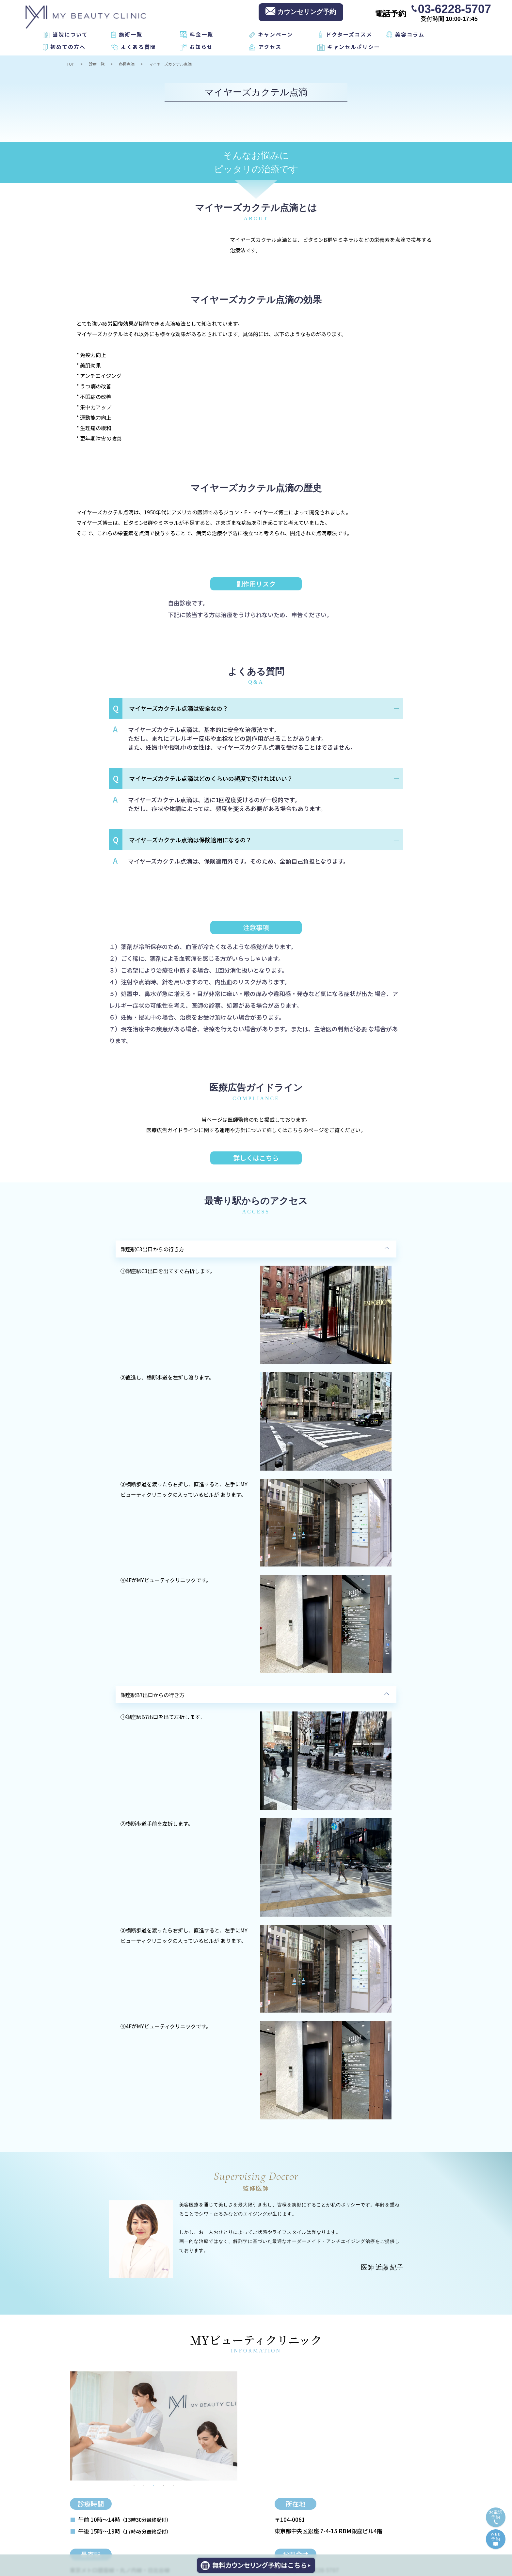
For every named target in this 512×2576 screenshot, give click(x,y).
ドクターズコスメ (349, 34)
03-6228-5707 (454, 8)
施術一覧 (130, 34)
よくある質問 (138, 47)
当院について (70, 34)
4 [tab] (163, 2485)
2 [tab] (144, 2485)
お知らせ (201, 47)
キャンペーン (275, 34)
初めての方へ (68, 47)
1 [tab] (134, 2485)
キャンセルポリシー (353, 47)
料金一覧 (201, 34)
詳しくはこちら (256, 1158)
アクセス (269, 47)
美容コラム (409, 34)
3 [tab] (154, 2485)
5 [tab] (173, 2485)
